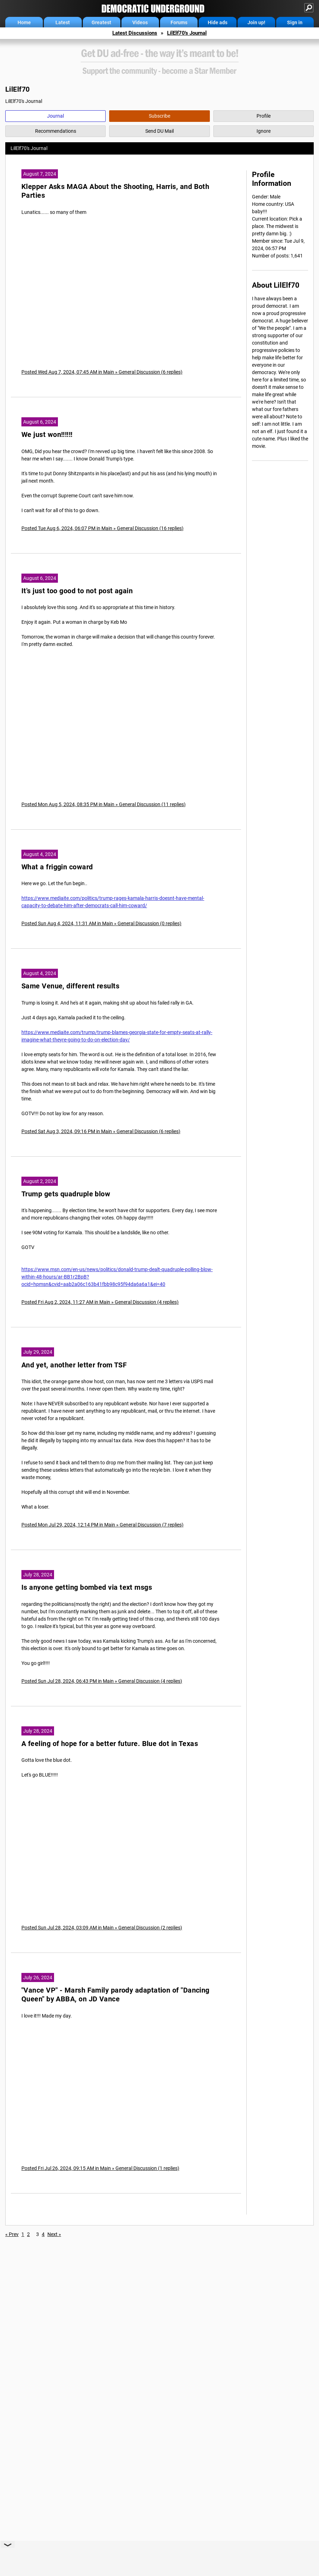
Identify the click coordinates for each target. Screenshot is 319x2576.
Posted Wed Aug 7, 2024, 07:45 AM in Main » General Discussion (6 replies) (101, 372)
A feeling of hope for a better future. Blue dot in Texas (109, 1744)
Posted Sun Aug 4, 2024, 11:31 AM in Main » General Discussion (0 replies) (101, 923)
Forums (179, 22)
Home (24, 22)
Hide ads (217, 22)
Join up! (256, 22)
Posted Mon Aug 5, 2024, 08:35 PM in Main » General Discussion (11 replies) (103, 804)
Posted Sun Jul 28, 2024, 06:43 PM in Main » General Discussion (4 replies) (101, 1681)
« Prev (12, 2234)
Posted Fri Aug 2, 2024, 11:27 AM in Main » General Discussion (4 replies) (100, 1302)
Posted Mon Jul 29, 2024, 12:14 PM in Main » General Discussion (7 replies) (102, 1525)
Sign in (295, 22)
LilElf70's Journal (187, 33)
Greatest (101, 22)
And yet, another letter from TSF (74, 1365)
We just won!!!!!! (47, 435)
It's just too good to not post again (77, 591)
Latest (62, 22)
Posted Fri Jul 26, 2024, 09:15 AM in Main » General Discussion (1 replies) (100, 2168)
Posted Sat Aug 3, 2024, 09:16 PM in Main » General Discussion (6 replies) (100, 1131)
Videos (140, 22)
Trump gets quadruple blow (65, 1194)
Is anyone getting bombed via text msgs (86, 1587)
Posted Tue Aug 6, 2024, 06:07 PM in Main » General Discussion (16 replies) (102, 528)
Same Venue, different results (70, 986)
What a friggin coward (57, 867)
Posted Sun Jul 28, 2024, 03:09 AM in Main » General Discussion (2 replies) (101, 1927)
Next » (54, 2234)
